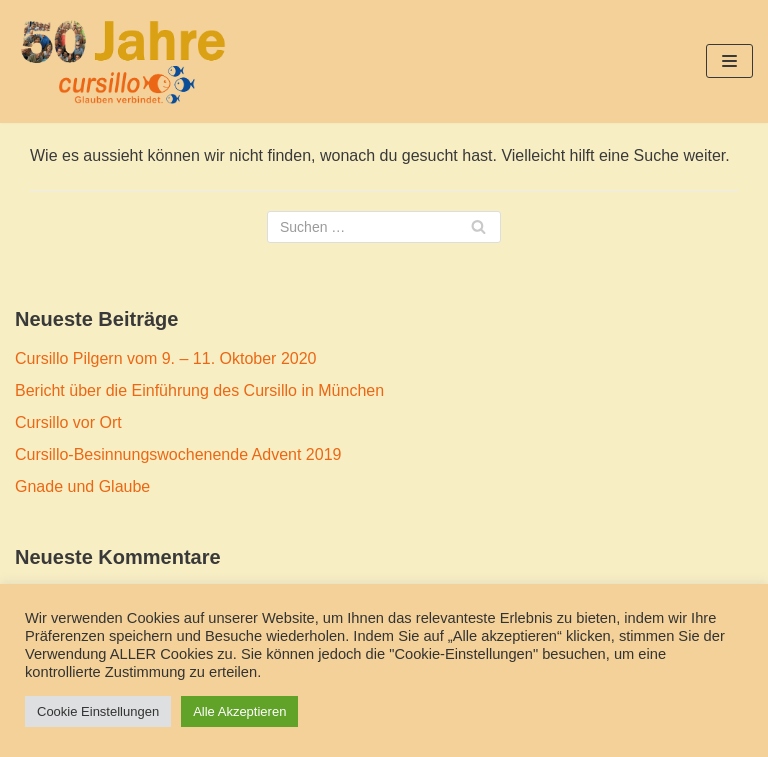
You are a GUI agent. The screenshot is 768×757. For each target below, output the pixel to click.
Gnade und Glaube (82, 486)
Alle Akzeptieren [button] (239, 711)
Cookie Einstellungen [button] (98, 711)
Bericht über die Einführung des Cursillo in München (199, 390)
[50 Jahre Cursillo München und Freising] (123, 61)
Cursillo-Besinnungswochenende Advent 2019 (178, 454)
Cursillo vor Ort (68, 422)
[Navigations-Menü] (729, 61)
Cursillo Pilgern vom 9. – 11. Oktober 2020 (165, 358)
